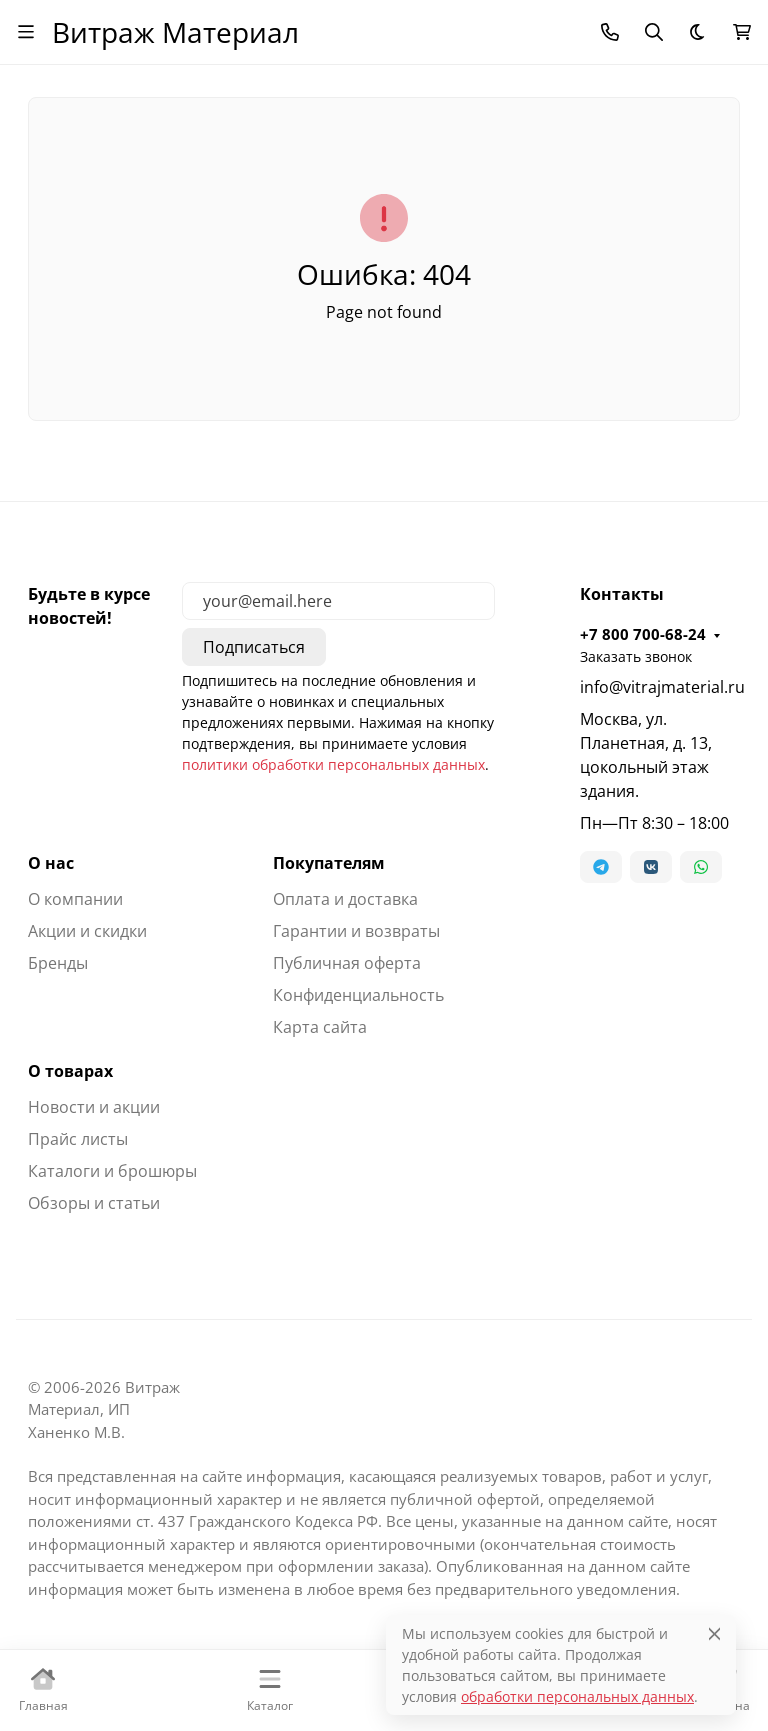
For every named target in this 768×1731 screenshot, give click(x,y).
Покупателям (329, 863)
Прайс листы (78, 1139)
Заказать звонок (636, 656)
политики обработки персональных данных (333, 764)
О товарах (70, 1071)
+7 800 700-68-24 (643, 634)
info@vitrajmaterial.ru (660, 687)
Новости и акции (94, 1107)
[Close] (714, 1633)
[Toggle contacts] (610, 32)
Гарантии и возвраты (356, 931)
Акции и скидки (87, 931)
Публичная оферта (347, 963)
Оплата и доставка (345, 899)
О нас (51, 863)
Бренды (58, 963)
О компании (75, 899)
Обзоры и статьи (94, 1203)
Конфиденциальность (358, 995)
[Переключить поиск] (654, 32)
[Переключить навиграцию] (26, 32)
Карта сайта (320, 1027)
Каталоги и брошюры (112, 1171)
